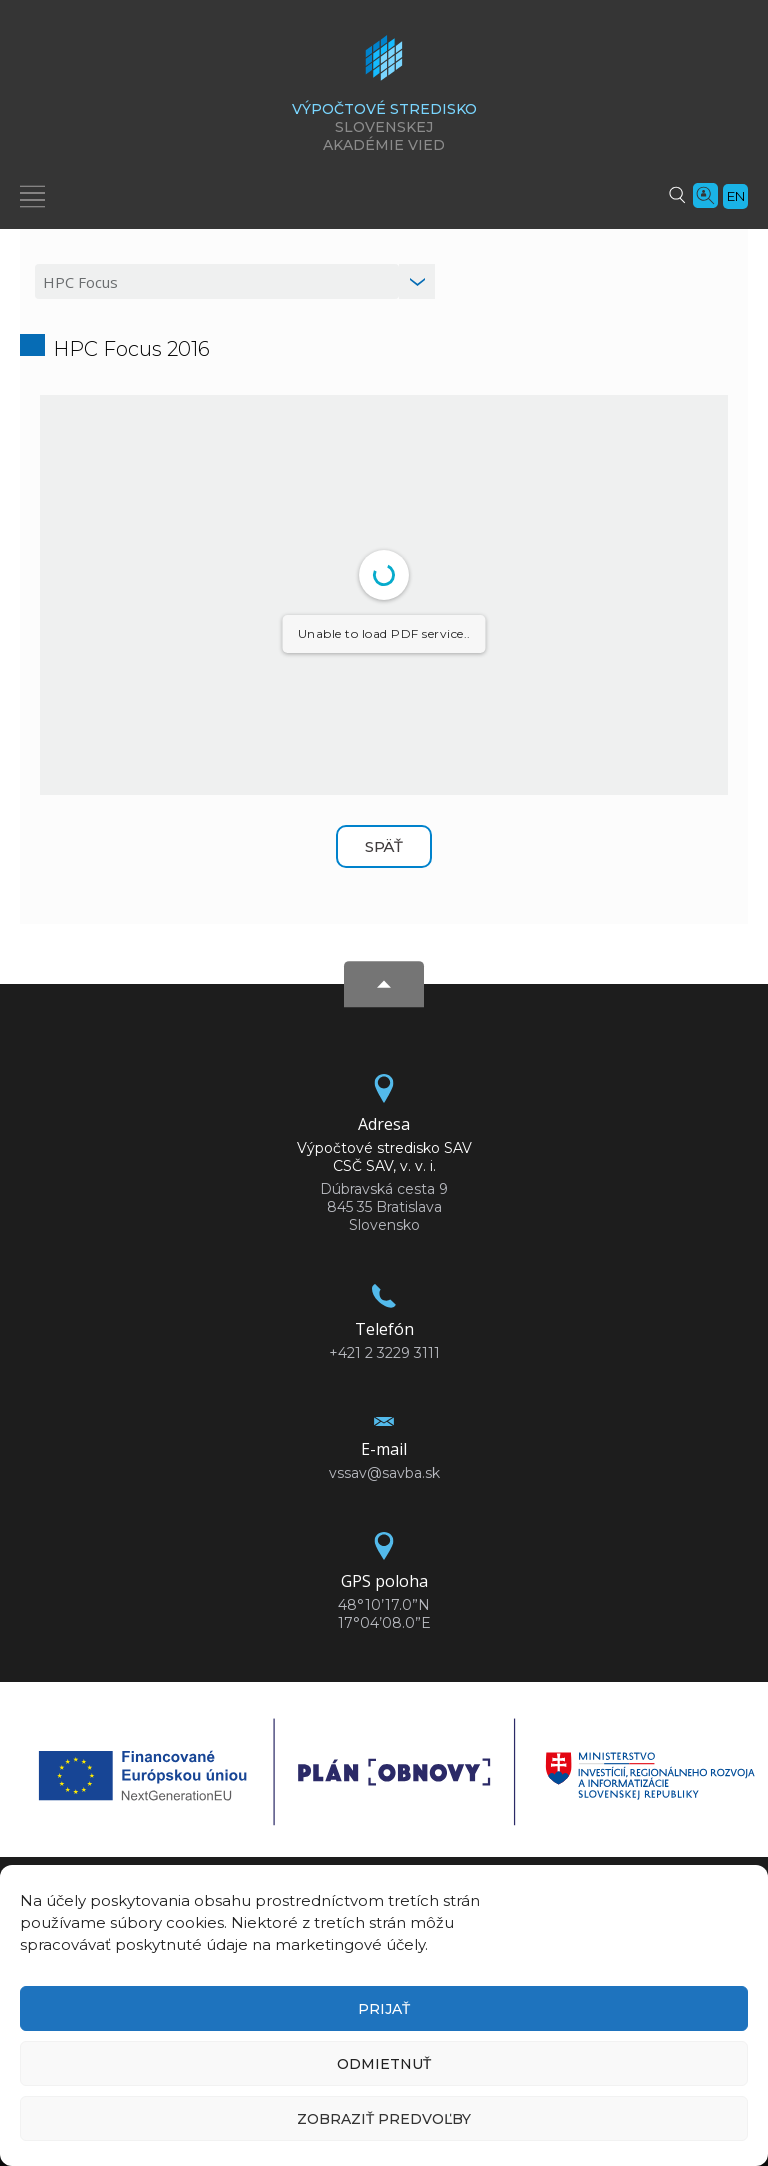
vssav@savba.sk (384, 1473)
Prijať (384, 2009)
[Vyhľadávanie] (677, 194)
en (736, 196)
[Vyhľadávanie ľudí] (705, 194)
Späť (384, 846)
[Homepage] (384, 64)
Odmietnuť (384, 2064)
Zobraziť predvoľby (384, 2119)
